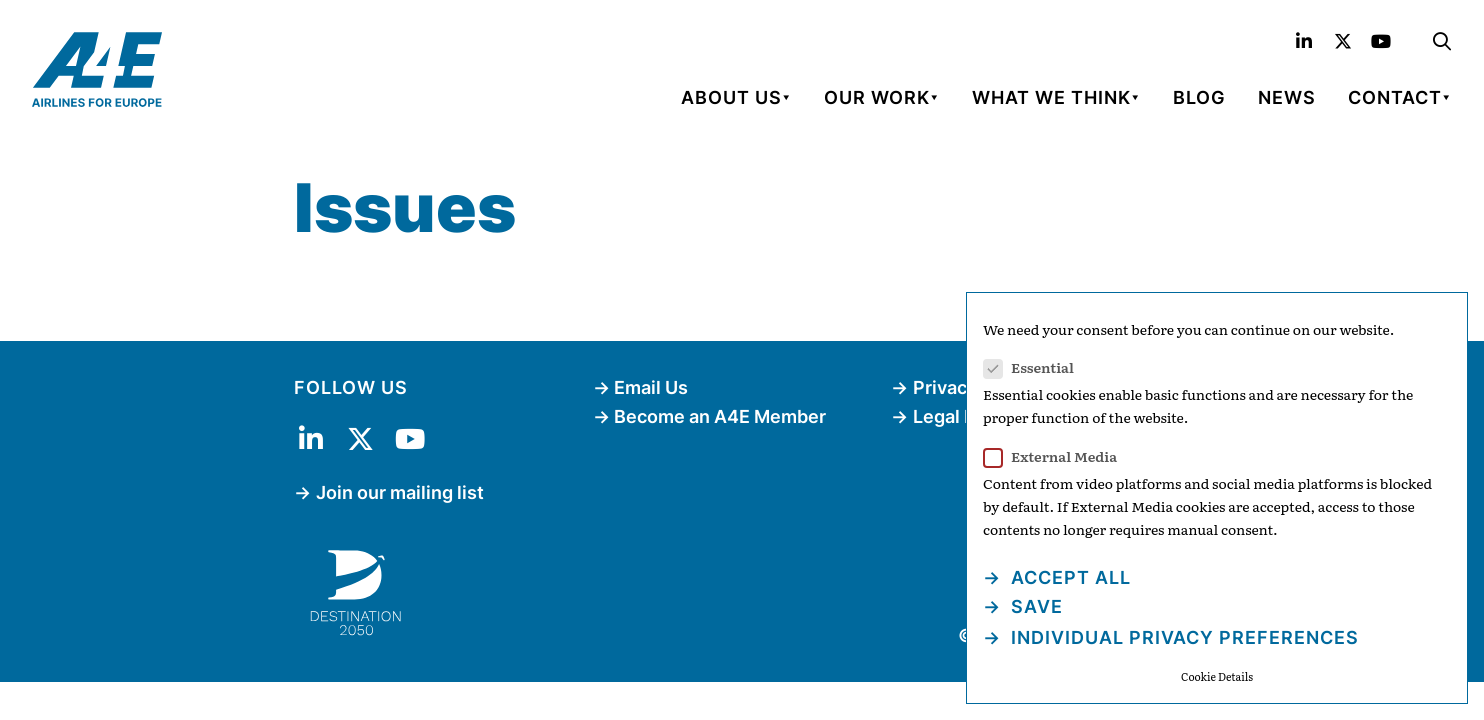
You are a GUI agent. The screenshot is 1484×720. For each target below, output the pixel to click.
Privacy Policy (973, 387)
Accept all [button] (1068, 577)
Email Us (651, 387)
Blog (1199, 97)
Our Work (877, 97)
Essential (1035, 367)
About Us (731, 97)
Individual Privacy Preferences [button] (1182, 637)
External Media (1056, 456)
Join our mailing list (400, 492)
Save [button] (1034, 606)
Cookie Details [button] (1217, 676)
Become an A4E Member (720, 416)
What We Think (1051, 97)
